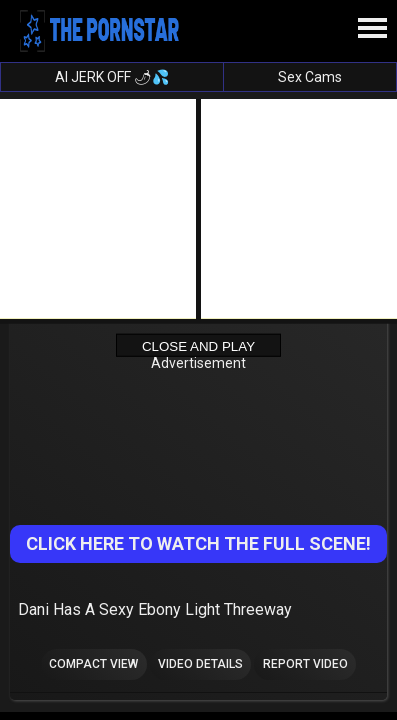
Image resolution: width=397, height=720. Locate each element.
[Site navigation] (372, 29)
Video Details (200, 664)
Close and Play (198, 345)
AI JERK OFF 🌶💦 (112, 77)
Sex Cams (310, 77)
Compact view (93, 664)
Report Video (305, 664)
